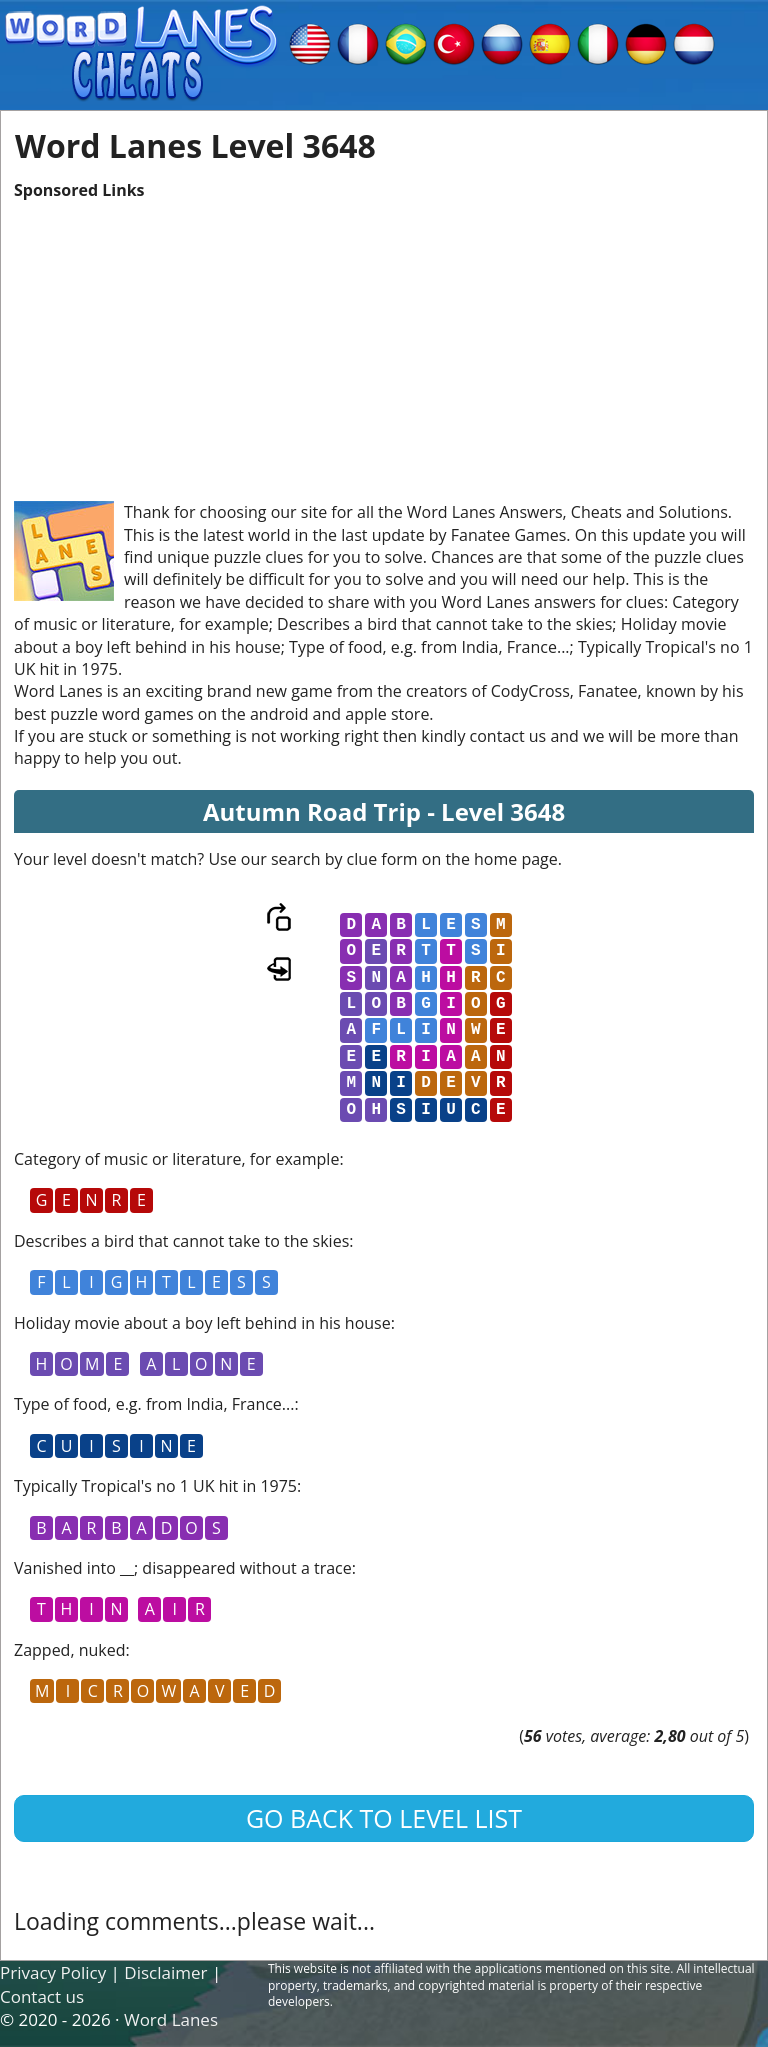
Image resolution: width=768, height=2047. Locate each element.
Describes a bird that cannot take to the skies (181, 1241)
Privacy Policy (53, 1972)
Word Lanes (171, 2019)
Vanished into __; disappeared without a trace (183, 1568)
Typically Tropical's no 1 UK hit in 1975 (155, 1486)
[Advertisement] (384, 341)
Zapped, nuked (70, 1650)
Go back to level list (384, 1818)
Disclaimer (165, 1972)
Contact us (42, 1996)
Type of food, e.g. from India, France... (154, 1404)
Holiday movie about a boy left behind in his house (202, 1323)
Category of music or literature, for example (176, 1159)
